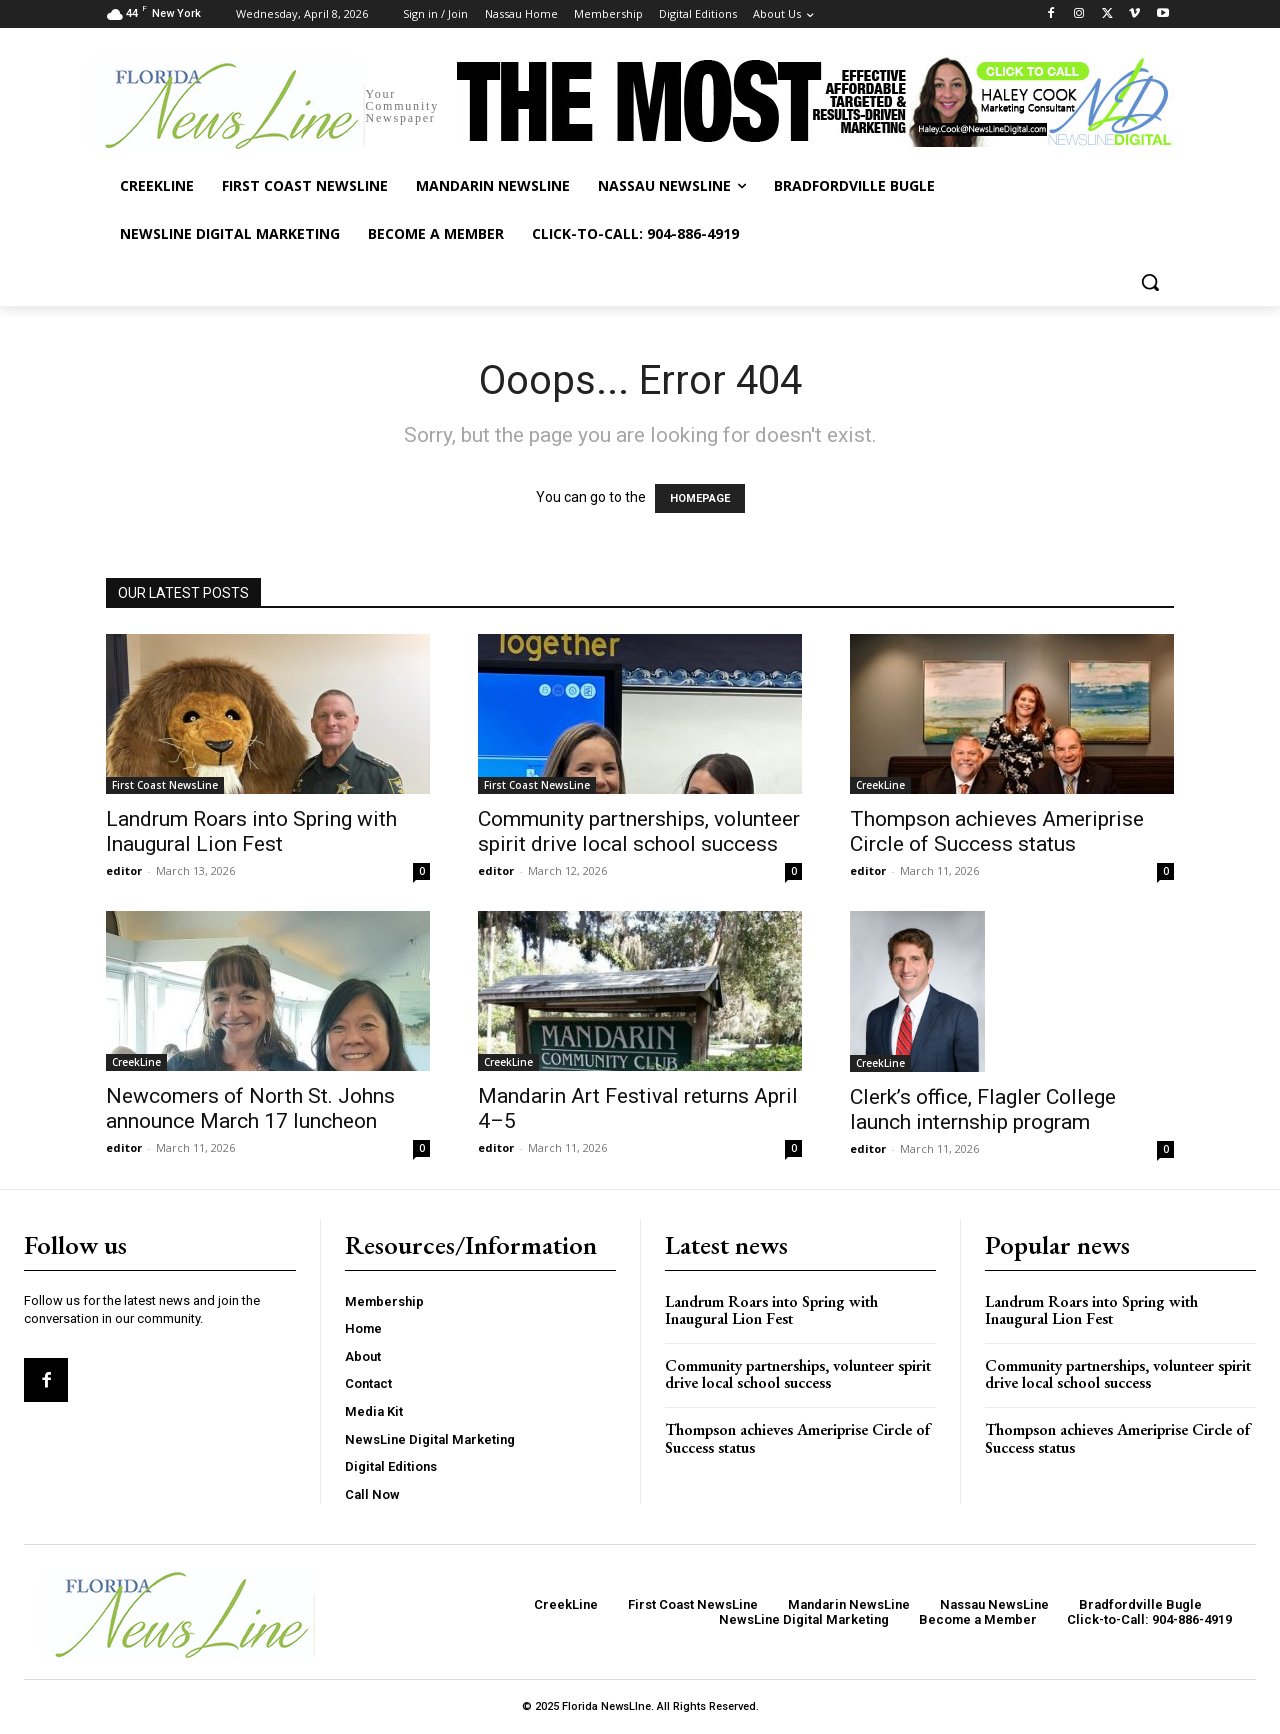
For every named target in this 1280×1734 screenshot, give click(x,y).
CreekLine (880, 785)
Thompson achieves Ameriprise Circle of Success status (997, 831)
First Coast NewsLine (165, 785)
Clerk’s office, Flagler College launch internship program (983, 1109)
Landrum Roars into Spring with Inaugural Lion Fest (251, 831)
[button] (1150, 282)
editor (124, 870)
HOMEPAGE (700, 498)
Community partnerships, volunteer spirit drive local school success (639, 831)
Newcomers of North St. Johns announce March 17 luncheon (250, 1108)
